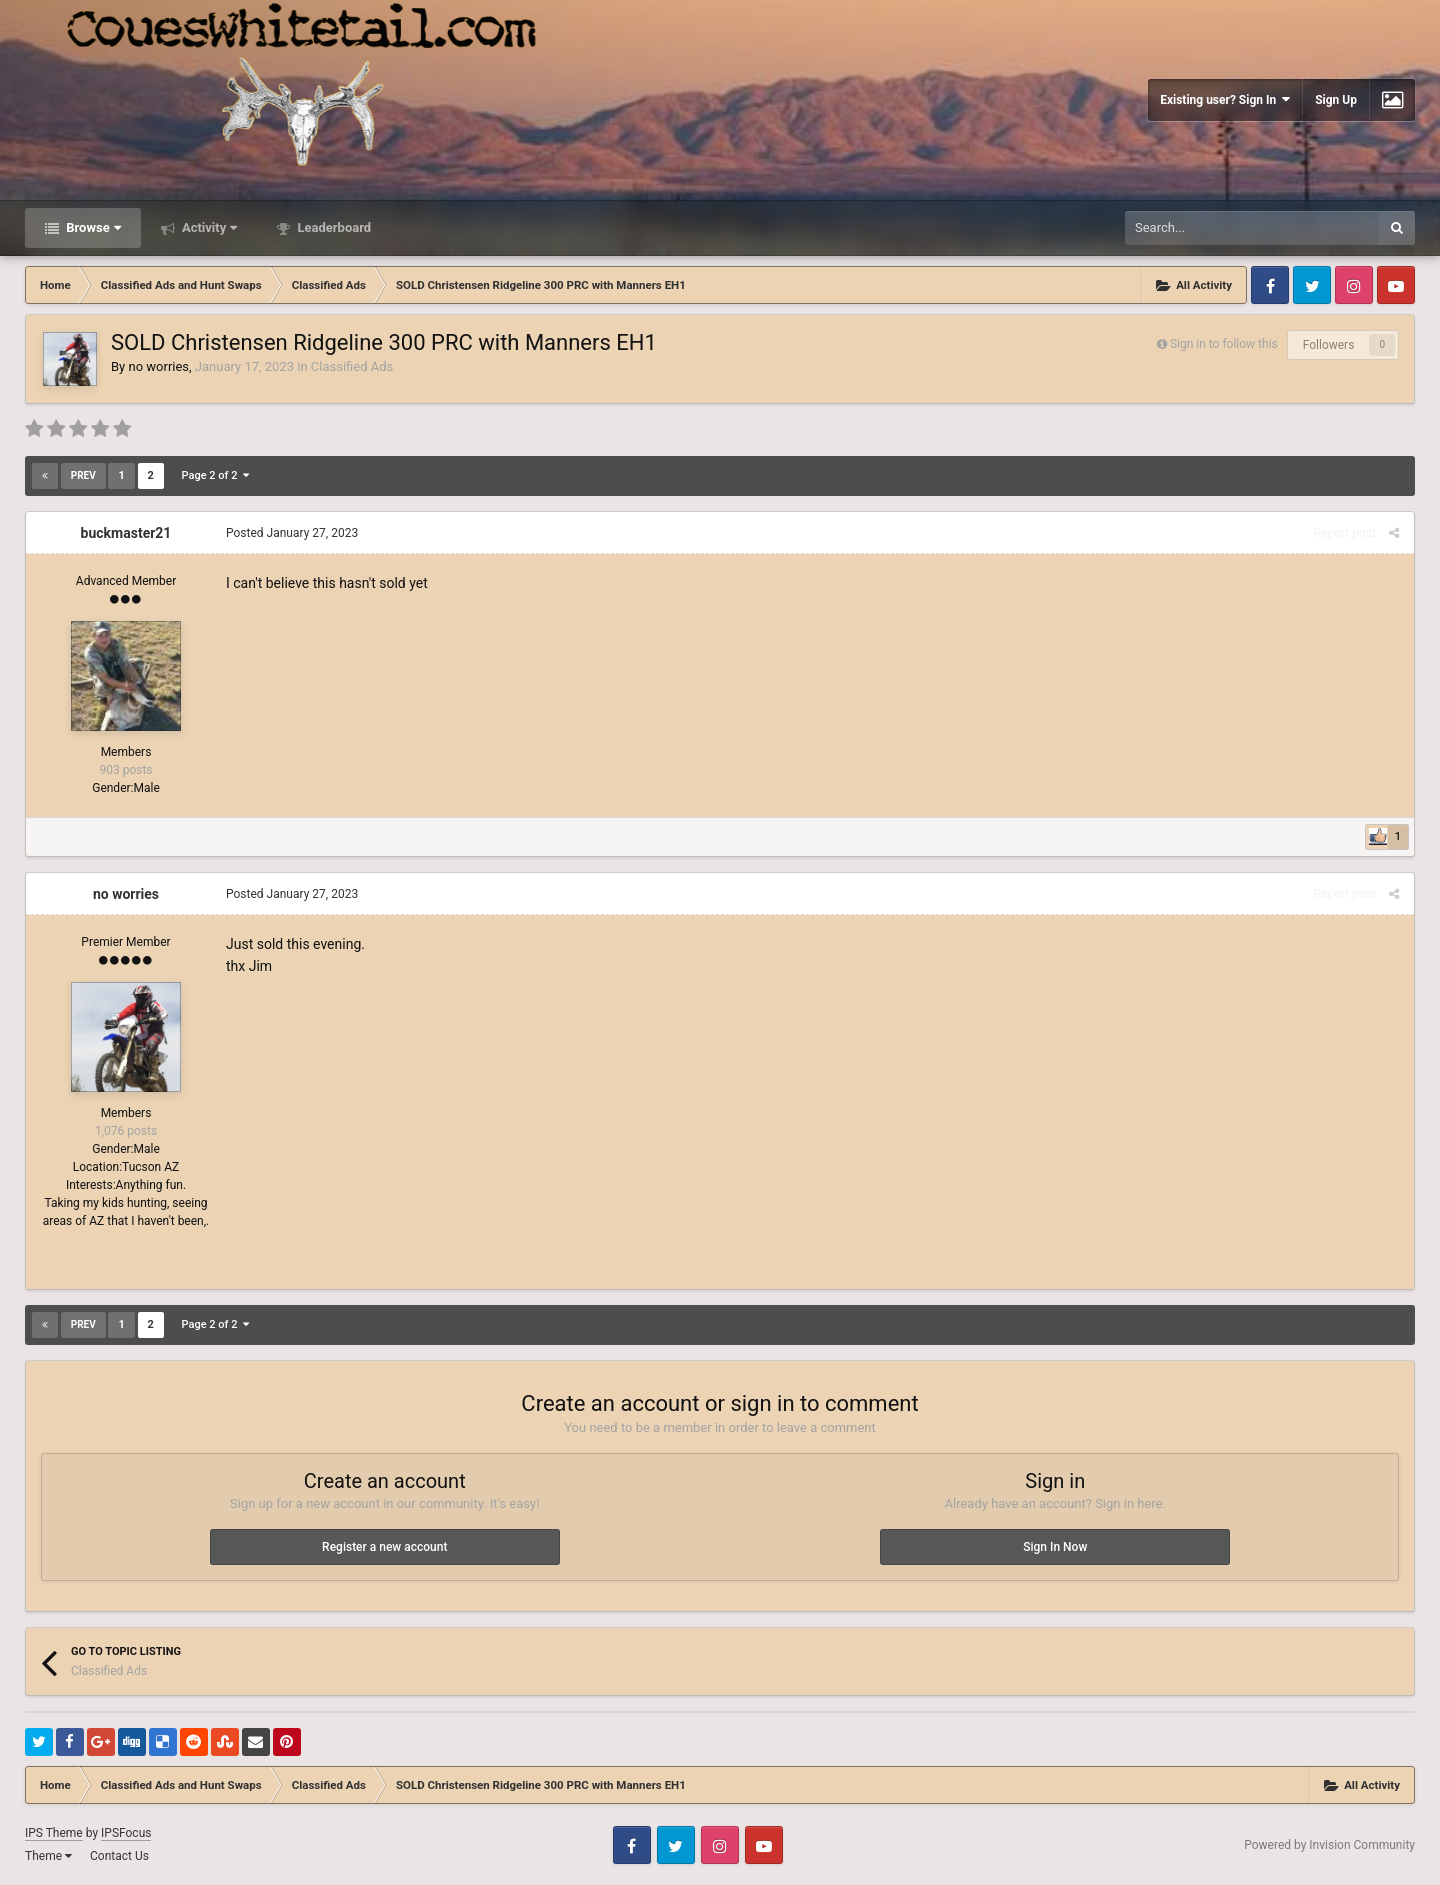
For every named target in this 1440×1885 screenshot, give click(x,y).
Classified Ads (352, 366)
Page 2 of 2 (215, 475)
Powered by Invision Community (1329, 1845)
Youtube (1396, 285)
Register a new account (384, 1547)
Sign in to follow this (1224, 344)
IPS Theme (54, 1833)
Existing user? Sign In (1225, 99)
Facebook (1270, 285)
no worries (158, 366)
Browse (92, 227)
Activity (208, 227)
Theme (48, 1856)
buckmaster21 (126, 533)
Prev (83, 475)
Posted (292, 533)
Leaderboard (332, 227)
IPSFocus (126, 1833)
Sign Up (1336, 100)
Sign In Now (1055, 1547)
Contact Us (119, 1856)
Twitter (1312, 285)
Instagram (1354, 285)
